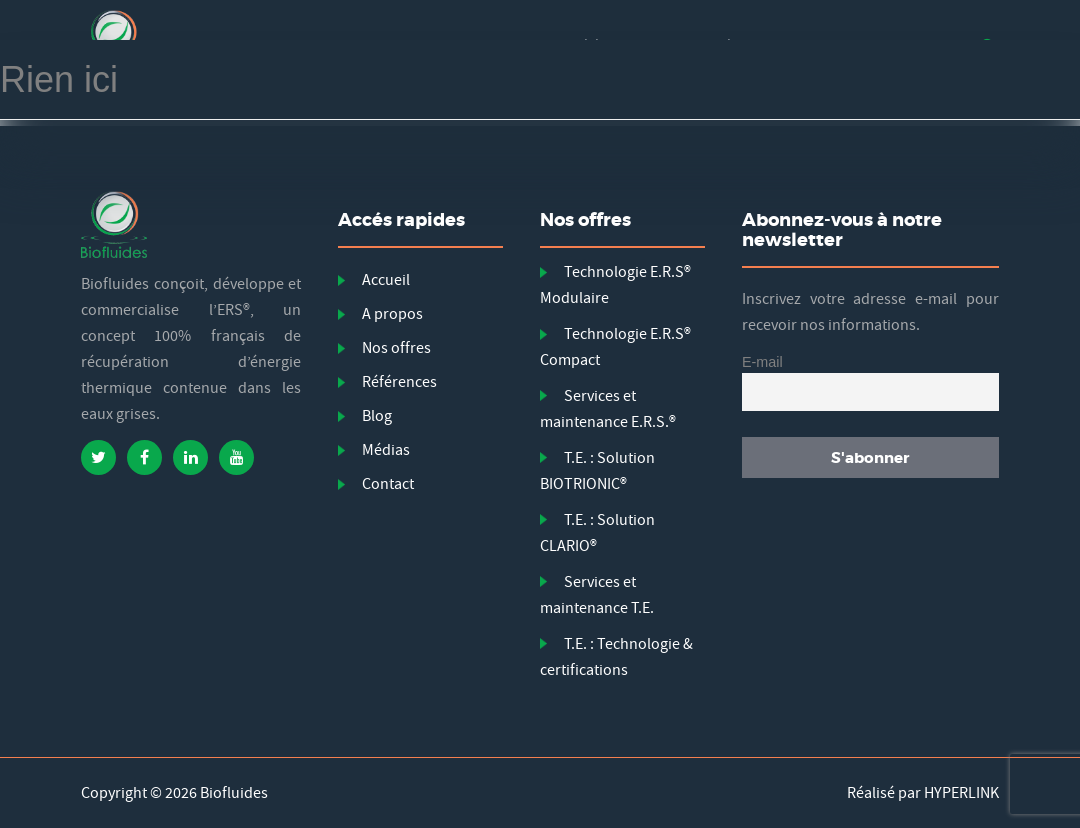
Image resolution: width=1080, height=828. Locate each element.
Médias (386, 450)
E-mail (762, 362)
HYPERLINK (961, 793)
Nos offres (396, 348)
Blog (377, 416)
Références (399, 382)
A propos (392, 314)
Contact (388, 484)
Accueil (386, 280)
